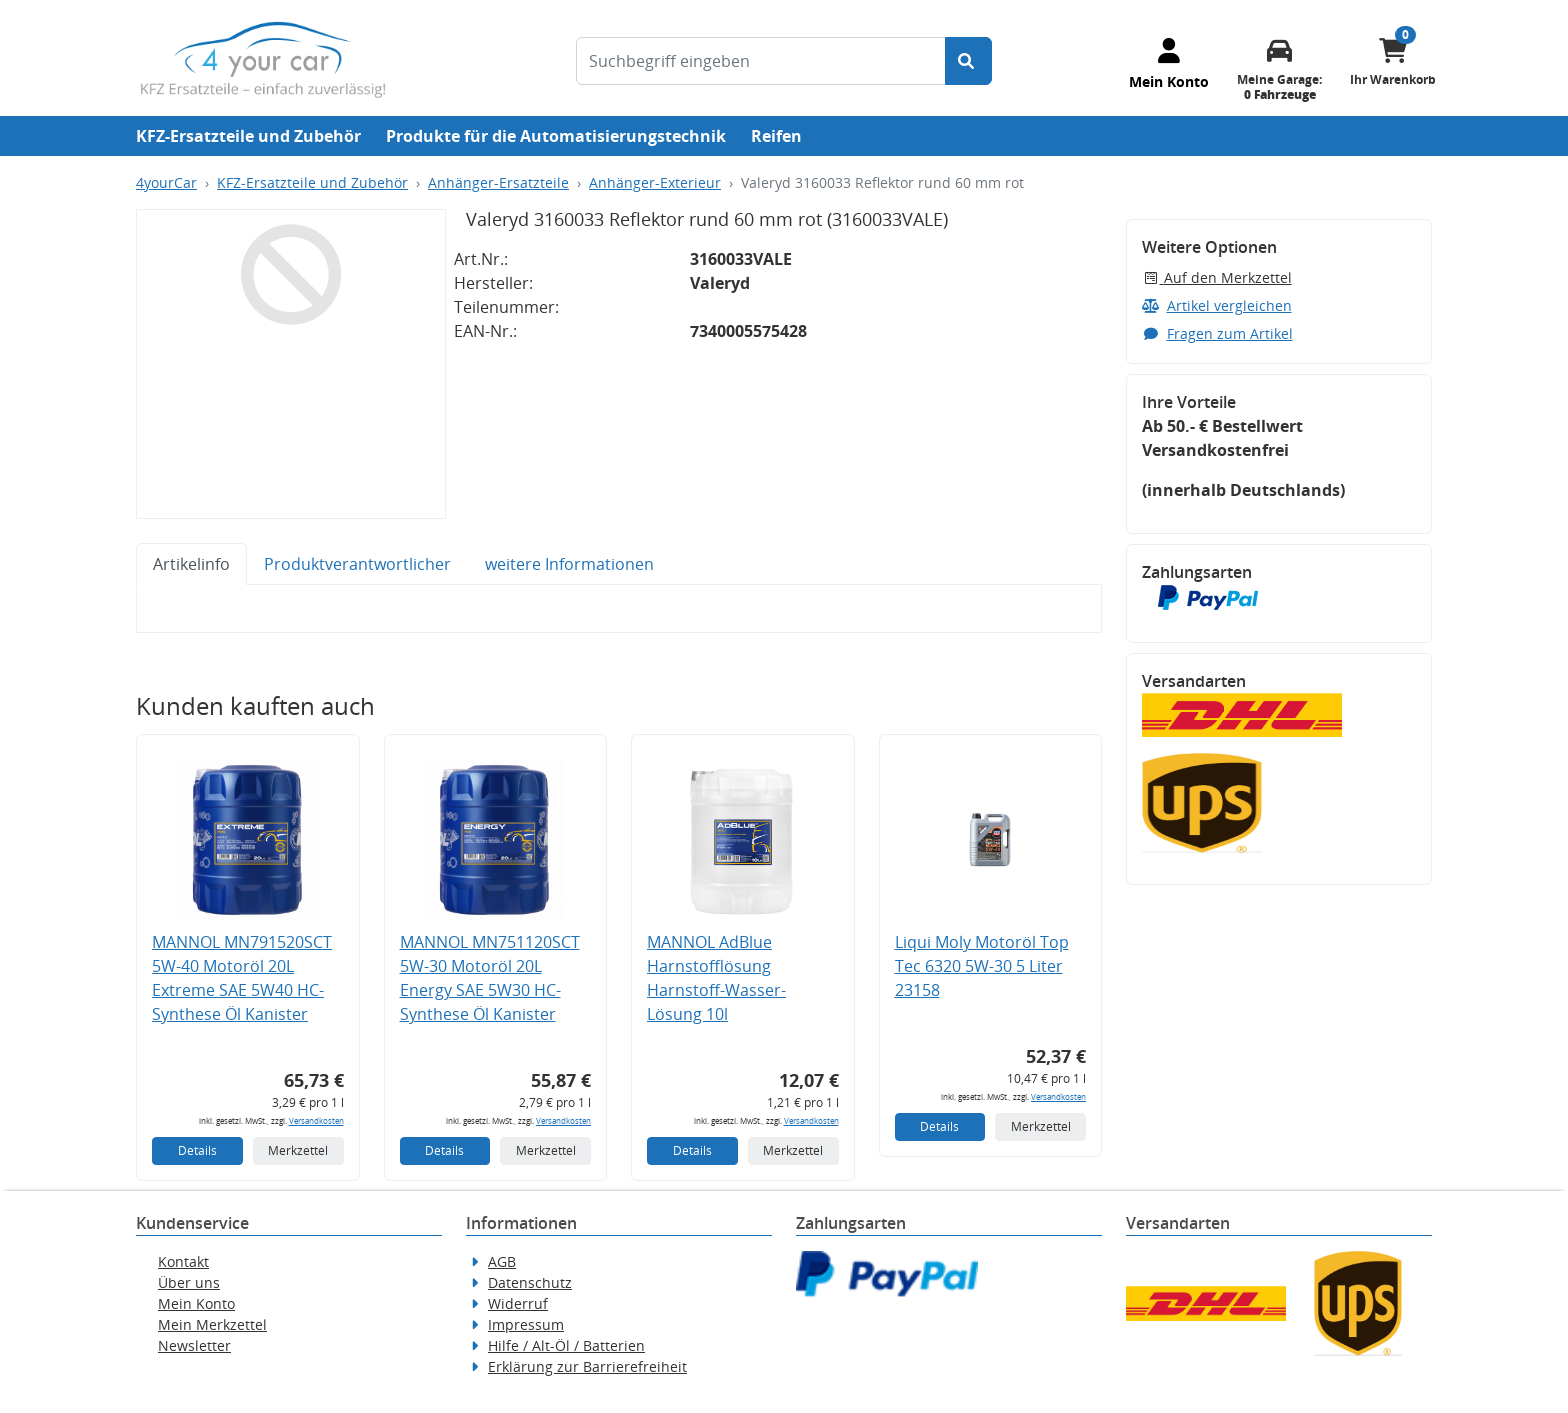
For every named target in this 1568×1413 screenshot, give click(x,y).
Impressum (526, 1324)
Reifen (776, 136)
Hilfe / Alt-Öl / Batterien (566, 1345)
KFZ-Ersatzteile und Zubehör (248, 136)
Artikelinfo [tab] (191, 564)
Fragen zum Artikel (1217, 333)
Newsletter (194, 1345)
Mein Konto (196, 1303)
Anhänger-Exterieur (655, 182)
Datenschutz (530, 1282)
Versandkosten (316, 1120)
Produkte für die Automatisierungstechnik (556, 136)
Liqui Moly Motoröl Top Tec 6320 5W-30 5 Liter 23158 (982, 966)
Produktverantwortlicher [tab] (357, 564)
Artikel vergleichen (1217, 305)
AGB (502, 1261)
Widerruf (518, 1303)
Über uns (189, 1282)
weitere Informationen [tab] (569, 564)
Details (197, 1150)
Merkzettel (298, 1150)
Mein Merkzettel (212, 1324)
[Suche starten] (968, 61)
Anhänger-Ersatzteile (498, 182)
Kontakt (183, 1261)
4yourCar (166, 182)
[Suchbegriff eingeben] (761, 61)
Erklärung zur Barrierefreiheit (587, 1366)
